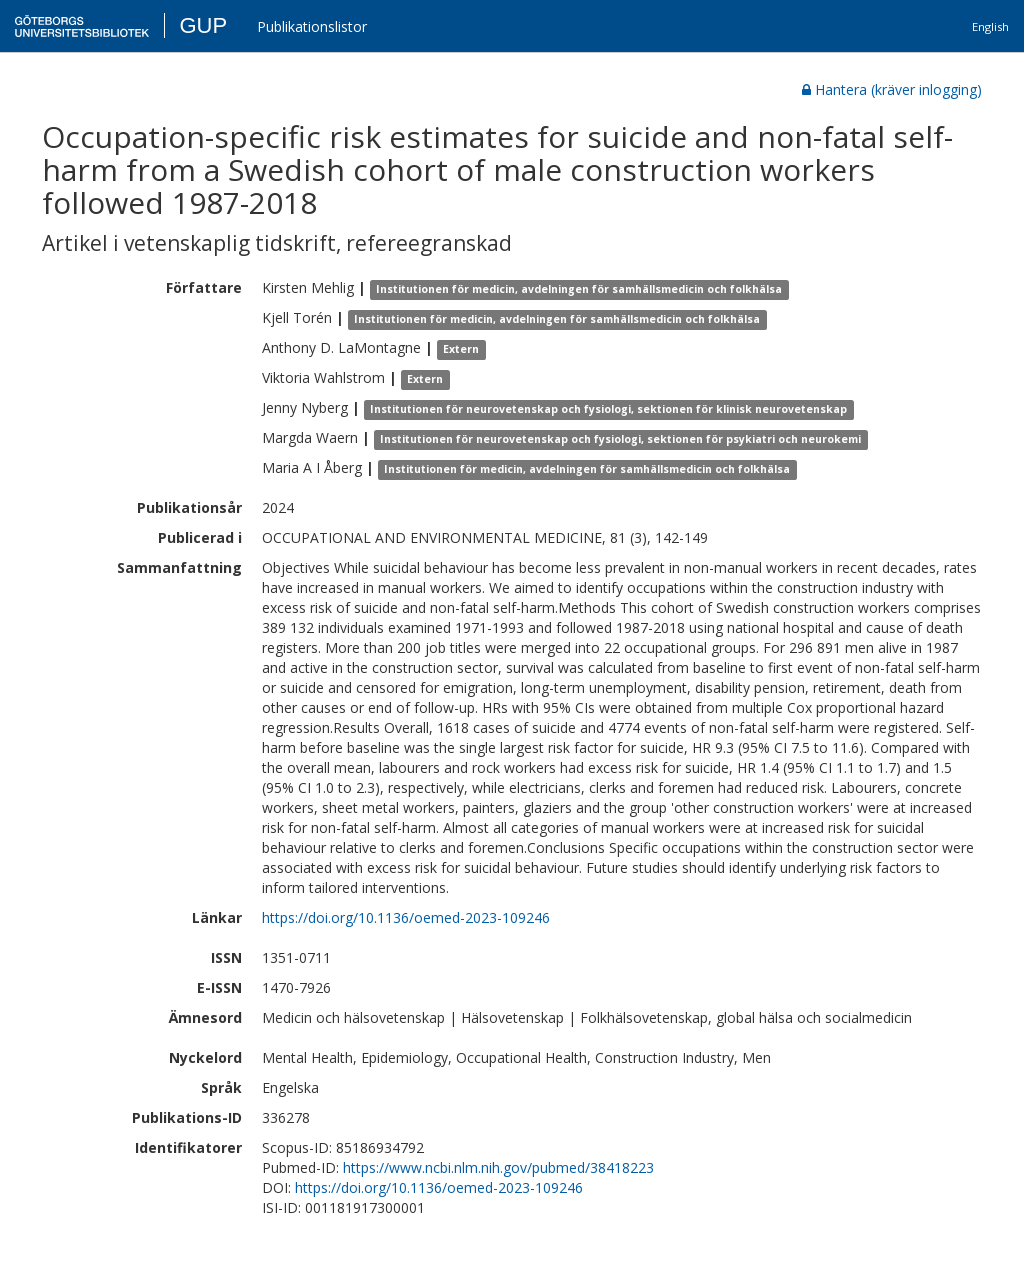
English (990, 26)
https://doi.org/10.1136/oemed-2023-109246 (406, 917)
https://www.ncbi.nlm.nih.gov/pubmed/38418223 (498, 1167)
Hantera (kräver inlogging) (892, 89)
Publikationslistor (312, 26)
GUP (203, 25)
